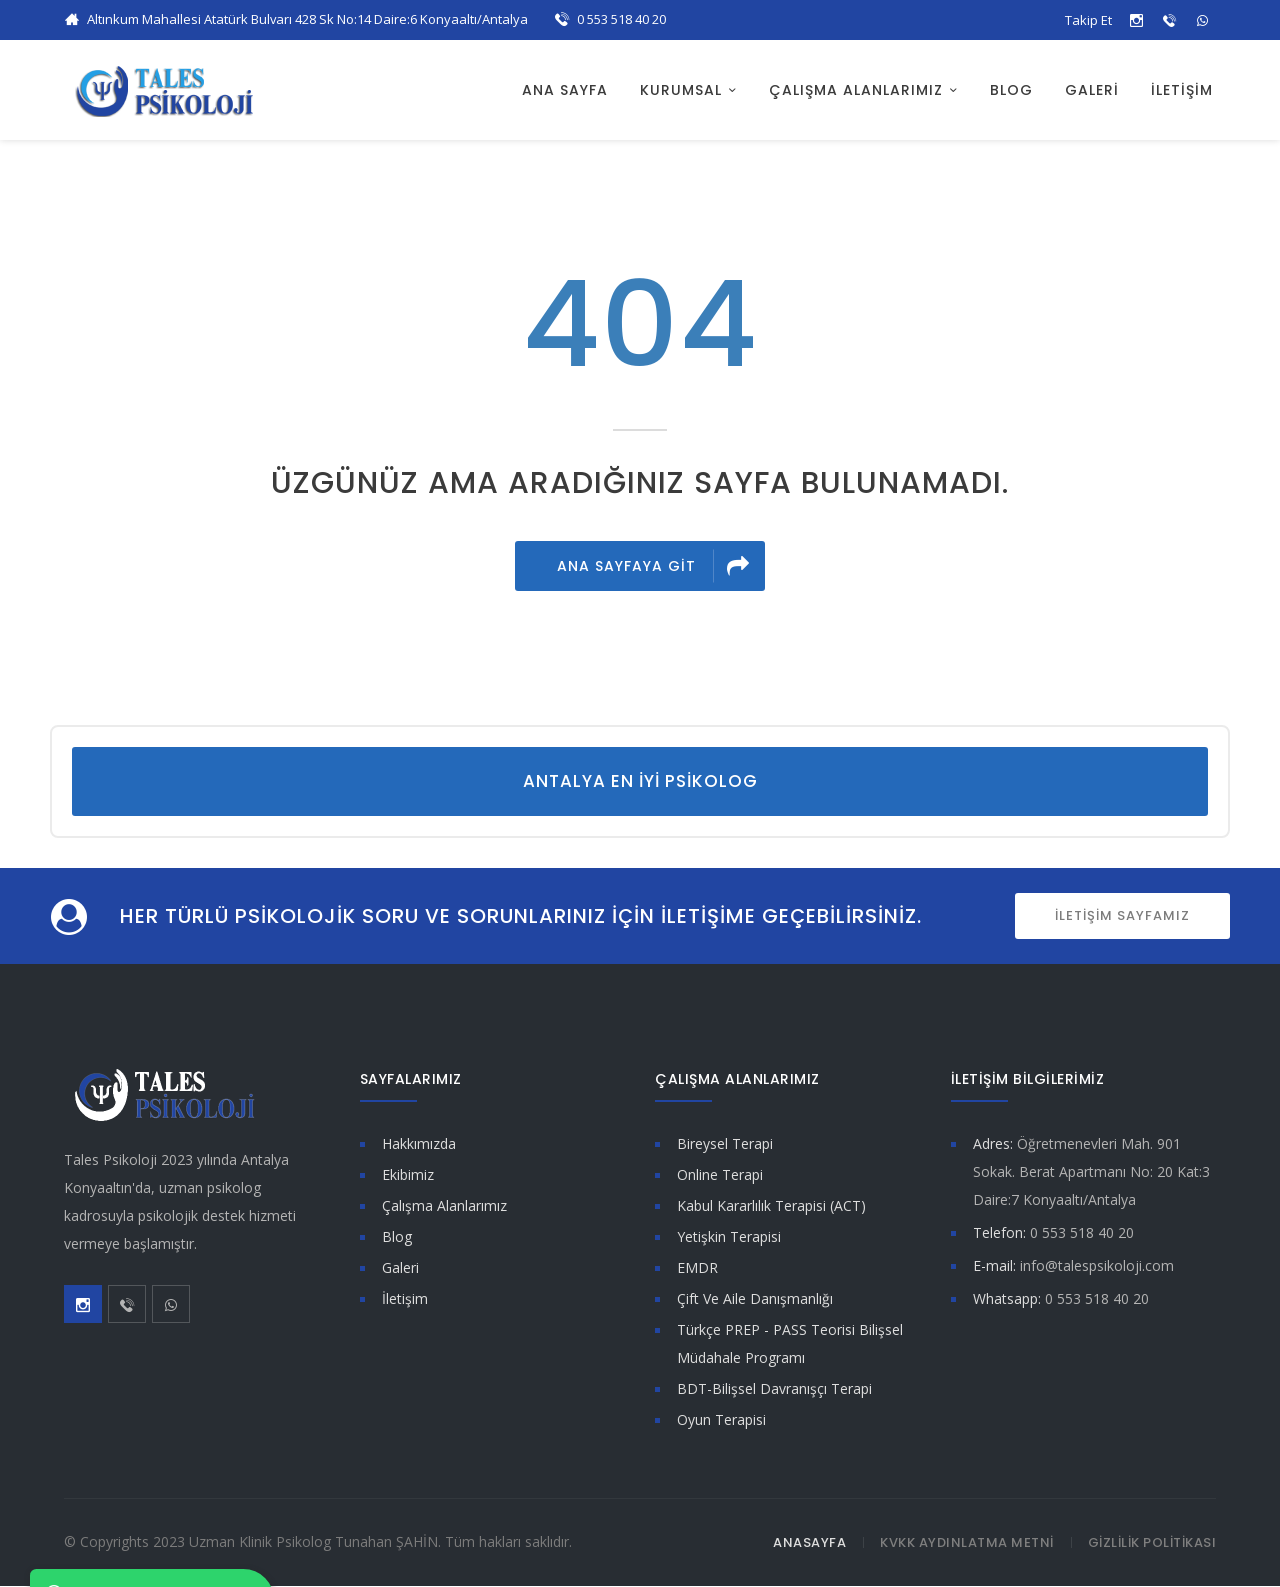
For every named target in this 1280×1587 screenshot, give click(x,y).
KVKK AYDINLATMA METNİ (967, 1543)
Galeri (400, 1268)
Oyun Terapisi (721, 1420)
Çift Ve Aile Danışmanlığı (755, 1299)
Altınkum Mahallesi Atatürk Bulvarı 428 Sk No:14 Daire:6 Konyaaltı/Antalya (307, 19)
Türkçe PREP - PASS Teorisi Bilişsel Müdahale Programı (790, 1344)
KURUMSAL (681, 90)
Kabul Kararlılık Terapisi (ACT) (771, 1206)
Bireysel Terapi (725, 1144)
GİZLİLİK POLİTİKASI (1152, 1543)
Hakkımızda (419, 1144)
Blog (397, 1237)
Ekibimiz (408, 1175)
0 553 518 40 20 (621, 19)
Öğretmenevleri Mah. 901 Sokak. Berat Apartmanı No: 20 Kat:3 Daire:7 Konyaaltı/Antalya (1091, 1172)
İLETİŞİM (1182, 90)
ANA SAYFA (565, 90)
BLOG (1011, 90)
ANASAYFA (809, 1543)
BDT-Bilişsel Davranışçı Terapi (774, 1389)
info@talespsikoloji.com (1097, 1266)
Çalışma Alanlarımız (444, 1206)
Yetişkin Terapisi (729, 1237)
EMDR (697, 1268)
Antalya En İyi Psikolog (640, 782)
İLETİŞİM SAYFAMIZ (1122, 916)
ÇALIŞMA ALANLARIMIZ (856, 90)
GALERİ (1092, 90)
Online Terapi (720, 1175)
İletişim (405, 1299)
